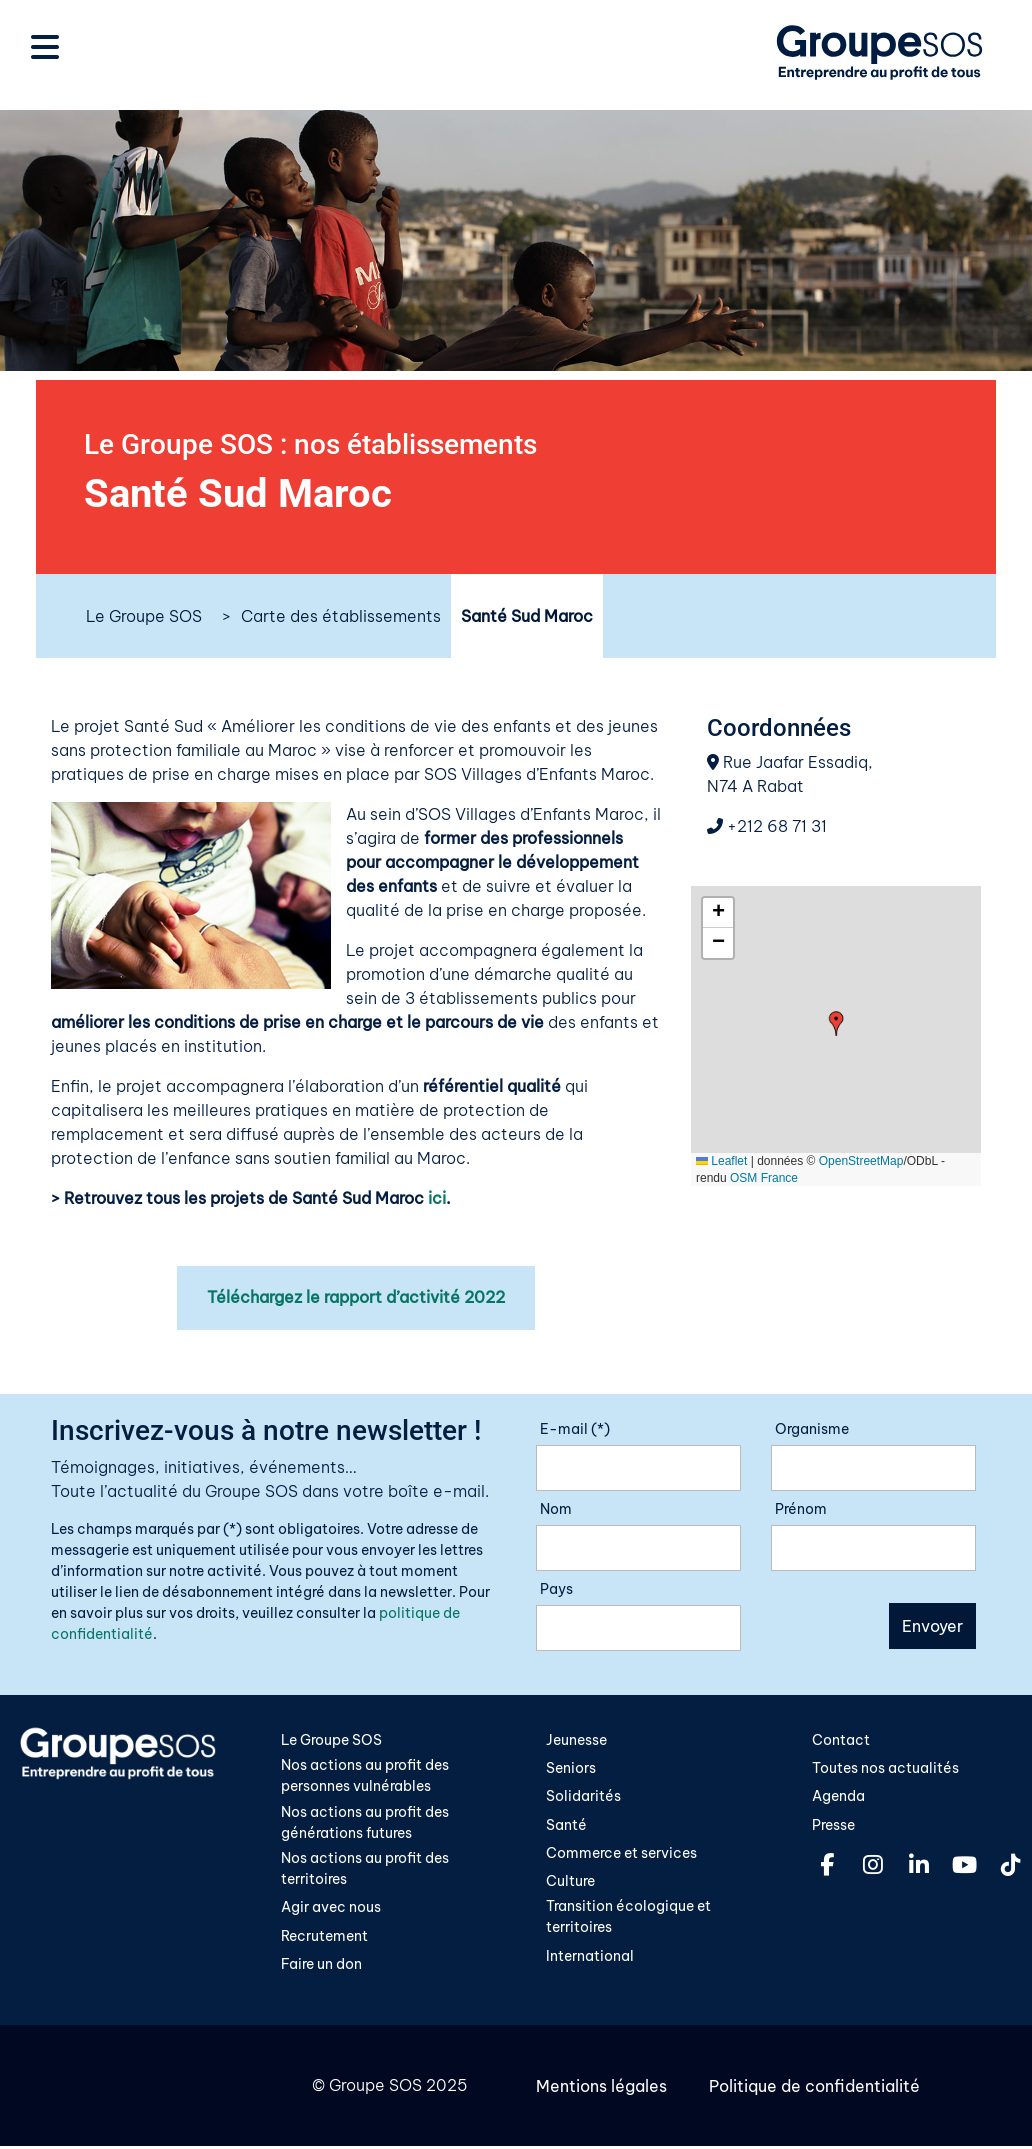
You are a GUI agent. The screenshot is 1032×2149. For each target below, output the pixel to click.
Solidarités (583, 1797)
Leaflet (721, 1161)
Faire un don (321, 1967)
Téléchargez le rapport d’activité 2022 (356, 1298)
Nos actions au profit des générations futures (365, 1823)
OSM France (764, 1178)
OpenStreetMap (861, 1161)
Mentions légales (601, 2089)
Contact (841, 1740)
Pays (556, 1589)
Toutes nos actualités (885, 1768)
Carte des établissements (341, 616)
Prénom (801, 1509)
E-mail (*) (575, 1429)
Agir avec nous (331, 1910)
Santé (566, 1825)
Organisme (812, 1429)
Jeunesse (576, 1740)
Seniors (571, 1768)
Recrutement (324, 1938)
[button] (836, 1023)
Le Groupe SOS (144, 616)
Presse (833, 1825)
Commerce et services (621, 1854)
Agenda (838, 1797)
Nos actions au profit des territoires (365, 1871)
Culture (570, 1883)
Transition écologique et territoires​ (628, 1919)
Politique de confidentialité (812, 2089)
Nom (556, 1509)
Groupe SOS (375, 2089)
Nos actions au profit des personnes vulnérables (365, 1776)
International (590, 1958)
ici (437, 1198)
